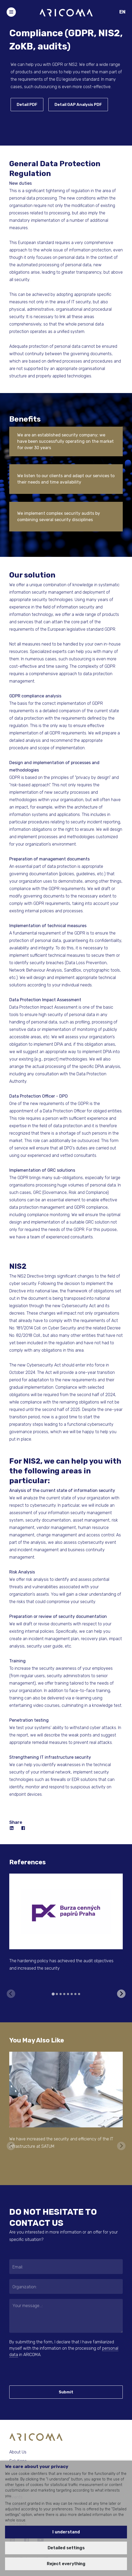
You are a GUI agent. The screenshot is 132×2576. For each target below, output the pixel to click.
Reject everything (66, 2563)
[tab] (53, 1993)
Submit (66, 2392)
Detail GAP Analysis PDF (78, 104)
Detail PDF (27, 104)
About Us (17, 2452)
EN (122, 12)
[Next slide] (121, 1993)
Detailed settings (66, 2547)
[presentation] (41, 2371)
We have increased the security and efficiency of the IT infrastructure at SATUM (61, 2142)
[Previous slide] (11, 1993)
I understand (66, 2531)
